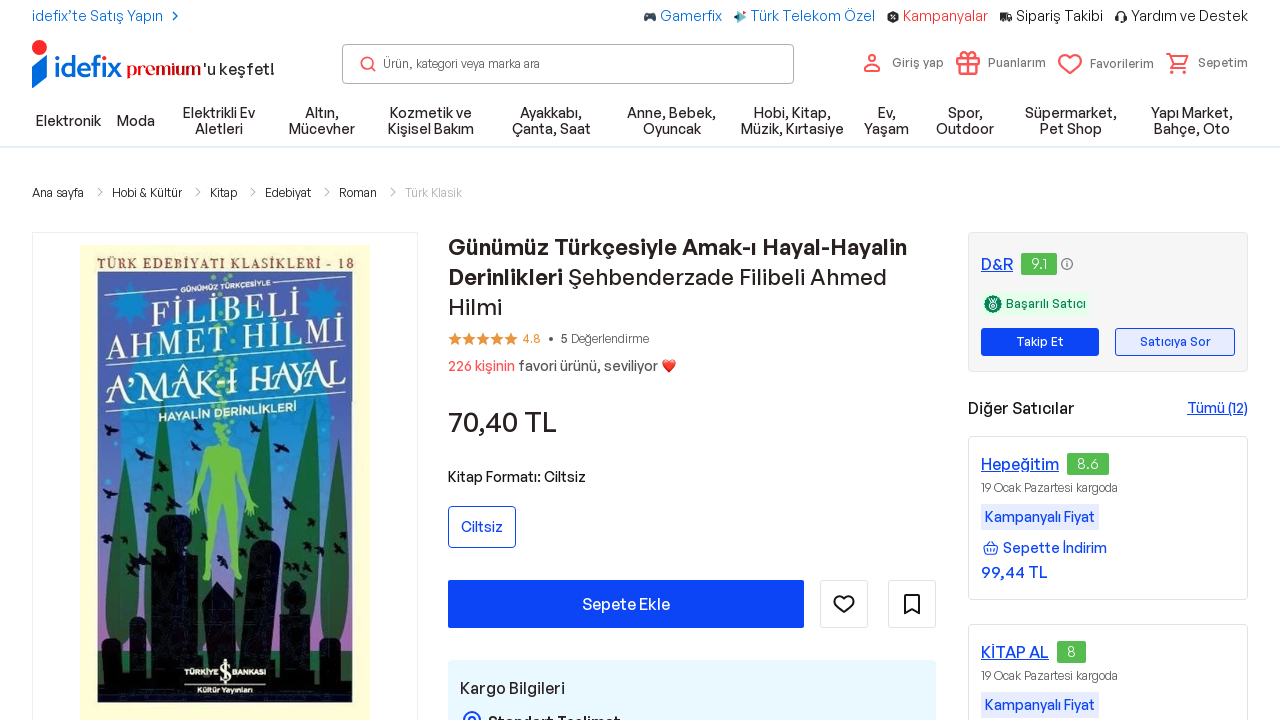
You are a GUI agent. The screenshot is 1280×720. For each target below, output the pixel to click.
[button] (1207, 63)
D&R (997, 264)
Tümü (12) (1217, 407)
